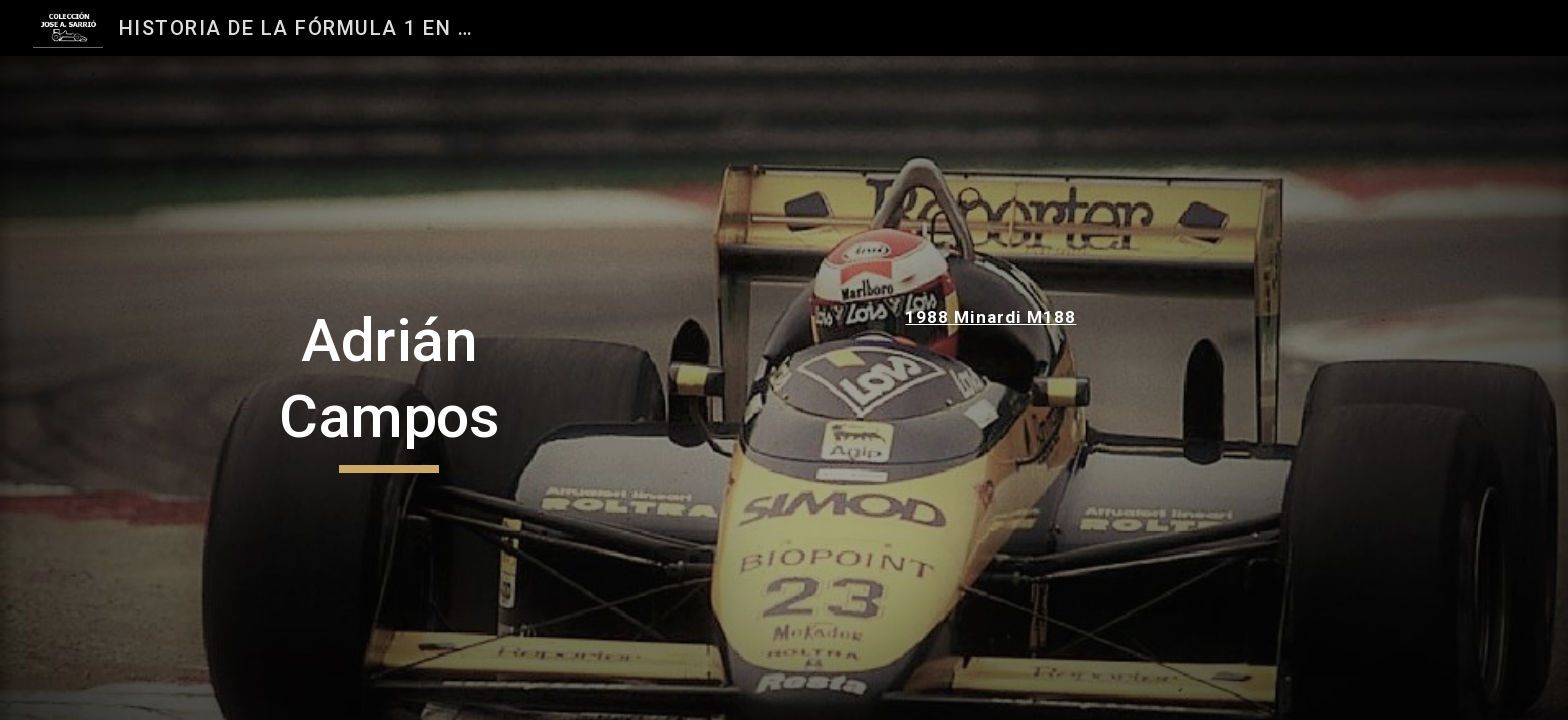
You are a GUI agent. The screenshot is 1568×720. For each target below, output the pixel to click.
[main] (389, 387)
